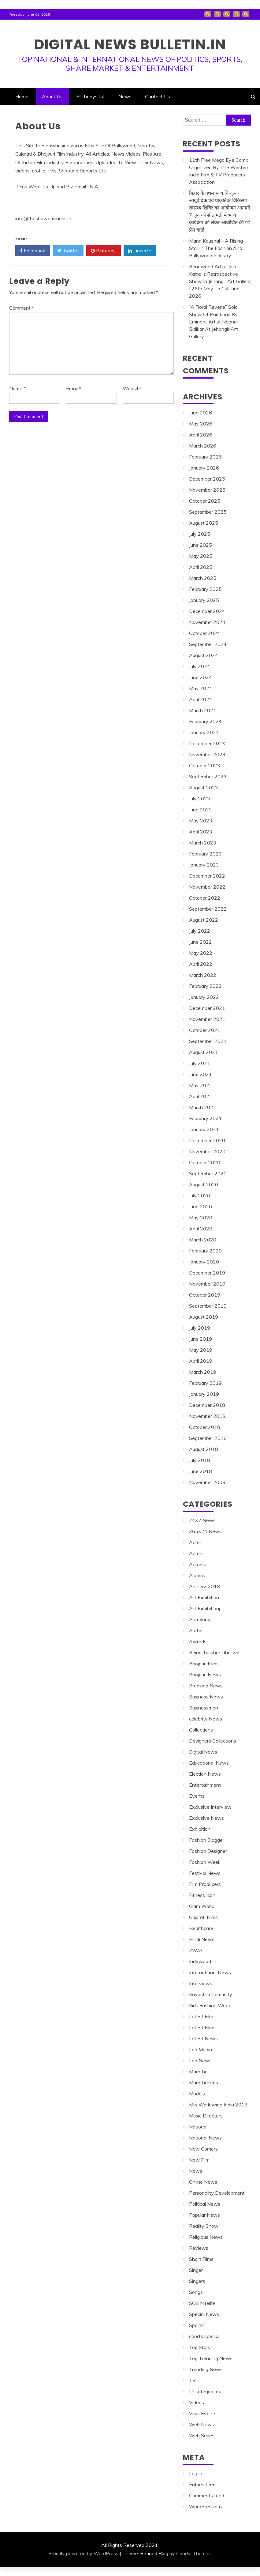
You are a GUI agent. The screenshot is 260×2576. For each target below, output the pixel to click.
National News (205, 2138)
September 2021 (208, 1041)
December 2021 (207, 1008)
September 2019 (208, 1306)
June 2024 (200, 677)
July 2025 (199, 534)
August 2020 (203, 1184)
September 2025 (208, 512)
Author (196, 1630)
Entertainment (205, 1785)
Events (197, 1796)
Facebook (32, 251)
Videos (196, 2402)
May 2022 (200, 953)
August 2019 (203, 1317)
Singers (197, 2281)
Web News (201, 2424)
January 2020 (204, 1262)
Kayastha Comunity (210, 1994)
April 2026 (200, 435)
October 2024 (204, 633)
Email (73, 388)
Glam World (201, 1906)
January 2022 (204, 997)
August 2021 (203, 1052)
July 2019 (199, 1328)
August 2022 (203, 920)
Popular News (204, 2215)
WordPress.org (205, 2506)
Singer (196, 2270)
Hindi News (201, 1939)
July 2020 (199, 1195)
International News (210, 1972)
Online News (203, 2182)
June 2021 (200, 1074)
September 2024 (208, 644)
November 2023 (207, 754)
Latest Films (202, 2027)
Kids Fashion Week (210, 2005)
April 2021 (200, 1096)
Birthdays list (226, 14)
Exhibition (199, 1829)
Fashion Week (205, 1862)
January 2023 (204, 865)
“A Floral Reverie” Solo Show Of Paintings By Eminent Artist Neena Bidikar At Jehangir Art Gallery (213, 321)
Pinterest (103, 251)
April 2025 (200, 567)
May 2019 (200, 1350)
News (236, 14)
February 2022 (205, 986)
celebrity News (205, 1719)
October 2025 (204, 501)
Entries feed (202, 2484)
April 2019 (200, 1361)
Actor (195, 1542)
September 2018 (208, 1438)
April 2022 (200, 964)
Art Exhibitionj (204, 1608)
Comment (21, 308)
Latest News (203, 2038)
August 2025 (203, 523)
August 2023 (203, 787)
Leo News (200, 2060)
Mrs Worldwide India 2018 (218, 2105)
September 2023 (208, 776)
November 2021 (207, 1019)
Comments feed (206, 2495)
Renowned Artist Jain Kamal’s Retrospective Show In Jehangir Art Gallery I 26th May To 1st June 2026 (220, 281)
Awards (197, 1641)
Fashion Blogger (206, 1840)
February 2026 (205, 457)
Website (132, 388)
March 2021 (202, 1107)
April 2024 (200, 699)
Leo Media (200, 2049)
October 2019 (204, 1295)
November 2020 (207, 1151)
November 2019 (207, 1284)
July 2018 (199, 1460)
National (198, 2127)
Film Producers (205, 1884)
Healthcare (201, 1928)
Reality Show (203, 2226)
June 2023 (200, 809)
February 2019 (205, 1383)
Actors (196, 1553)
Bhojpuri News (205, 1674)
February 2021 (205, 1118)
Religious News (206, 2237)
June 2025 (200, 545)
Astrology (199, 1619)
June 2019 (200, 1339)
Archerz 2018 (204, 1586)
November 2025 (207, 490)
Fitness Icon (202, 1895)
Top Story (200, 2347)
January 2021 (204, 1129)
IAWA (195, 1950)
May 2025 (200, 556)
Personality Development (217, 2193)
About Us (217, 14)
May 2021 (200, 1085)
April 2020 (200, 1229)
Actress (197, 1564)
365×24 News (205, 1531)
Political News (204, 2204)
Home (207, 14)
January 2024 (204, 732)
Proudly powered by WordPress (83, 2553)
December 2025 (207, 479)
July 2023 (199, 798)
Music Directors (206, 2116)
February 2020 (205, 1251)
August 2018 (203, 1449)
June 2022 (200, 942)
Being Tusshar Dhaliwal (214, 1652)
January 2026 (204, 468)
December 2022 (207, 876)
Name (17, 388)
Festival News (205, 1873)
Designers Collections (212, 1741)
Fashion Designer (208, 1851)
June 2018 (200, 1471)
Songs (196, 2292)
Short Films (201, 2259)
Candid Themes (193, 2553)
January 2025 (204, 600)
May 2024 (200, 688)
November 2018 (207, 1416)
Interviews (200, 1983)
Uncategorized (205, 2391)
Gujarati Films (203, 1917)
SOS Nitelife (202, 2303)
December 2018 (207, 1405)
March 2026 (202, 446)
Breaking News (206, 1686)
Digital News (203, 1752)
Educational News (209, 1763)
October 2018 (204, 1427)
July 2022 (199, 931)
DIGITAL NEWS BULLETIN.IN (130, 44)
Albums (197, 1575)
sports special (204, 2336)
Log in (195, 2473)
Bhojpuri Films (204, 1663)
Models (197, 2094)
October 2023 (204, 765)
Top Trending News (210, 2358)
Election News (205, 1774)
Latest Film (201, 2016)
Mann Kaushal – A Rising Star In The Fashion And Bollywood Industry (216, 248)
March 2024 (202, 710)
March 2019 (202, 1372)
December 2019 (207, 1273)
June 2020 (200, 1206)
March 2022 (202, 975)
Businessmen (203, 1708)
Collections (201, 1730)
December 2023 (207, 743)
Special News (204, 2314)
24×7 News (202, 1520)
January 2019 (204, 1394)
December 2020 (207, 1140)
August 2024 (203, 655)
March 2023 (202, 843)
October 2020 (204, 1162)
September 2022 (208, 909)
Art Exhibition (204, 1597)
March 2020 (202, 1240)
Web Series (201, 2435)
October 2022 (204, 898)
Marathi (197, 2071)
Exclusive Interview (210, 1807)
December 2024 (207, 611)
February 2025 (205, 589)
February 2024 (205, 721)
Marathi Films (203, 2082)
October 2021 (204, 1030)
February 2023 (205, 854)
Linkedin (139, 251)
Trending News (206, 2369)
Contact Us (245, 14)
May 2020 (200, 1217)
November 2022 (207, 887)
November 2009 (207, 1482)
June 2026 (200, 413)
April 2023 (200, 832)
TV (192, 2380)
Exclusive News (206, 1818)
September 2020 (208, 1173)
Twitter (68, 251)
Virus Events (203, 2413)
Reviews (198, 2248)
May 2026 (200, 424)
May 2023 (200, 821)
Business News (206, 1697)
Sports (196, 2325)
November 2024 (207, 622)
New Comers (203, 2149)
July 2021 (199, 1063)
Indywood (200, 1961)
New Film (199, 2160)
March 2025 (202, 578)
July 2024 (199, 666)
